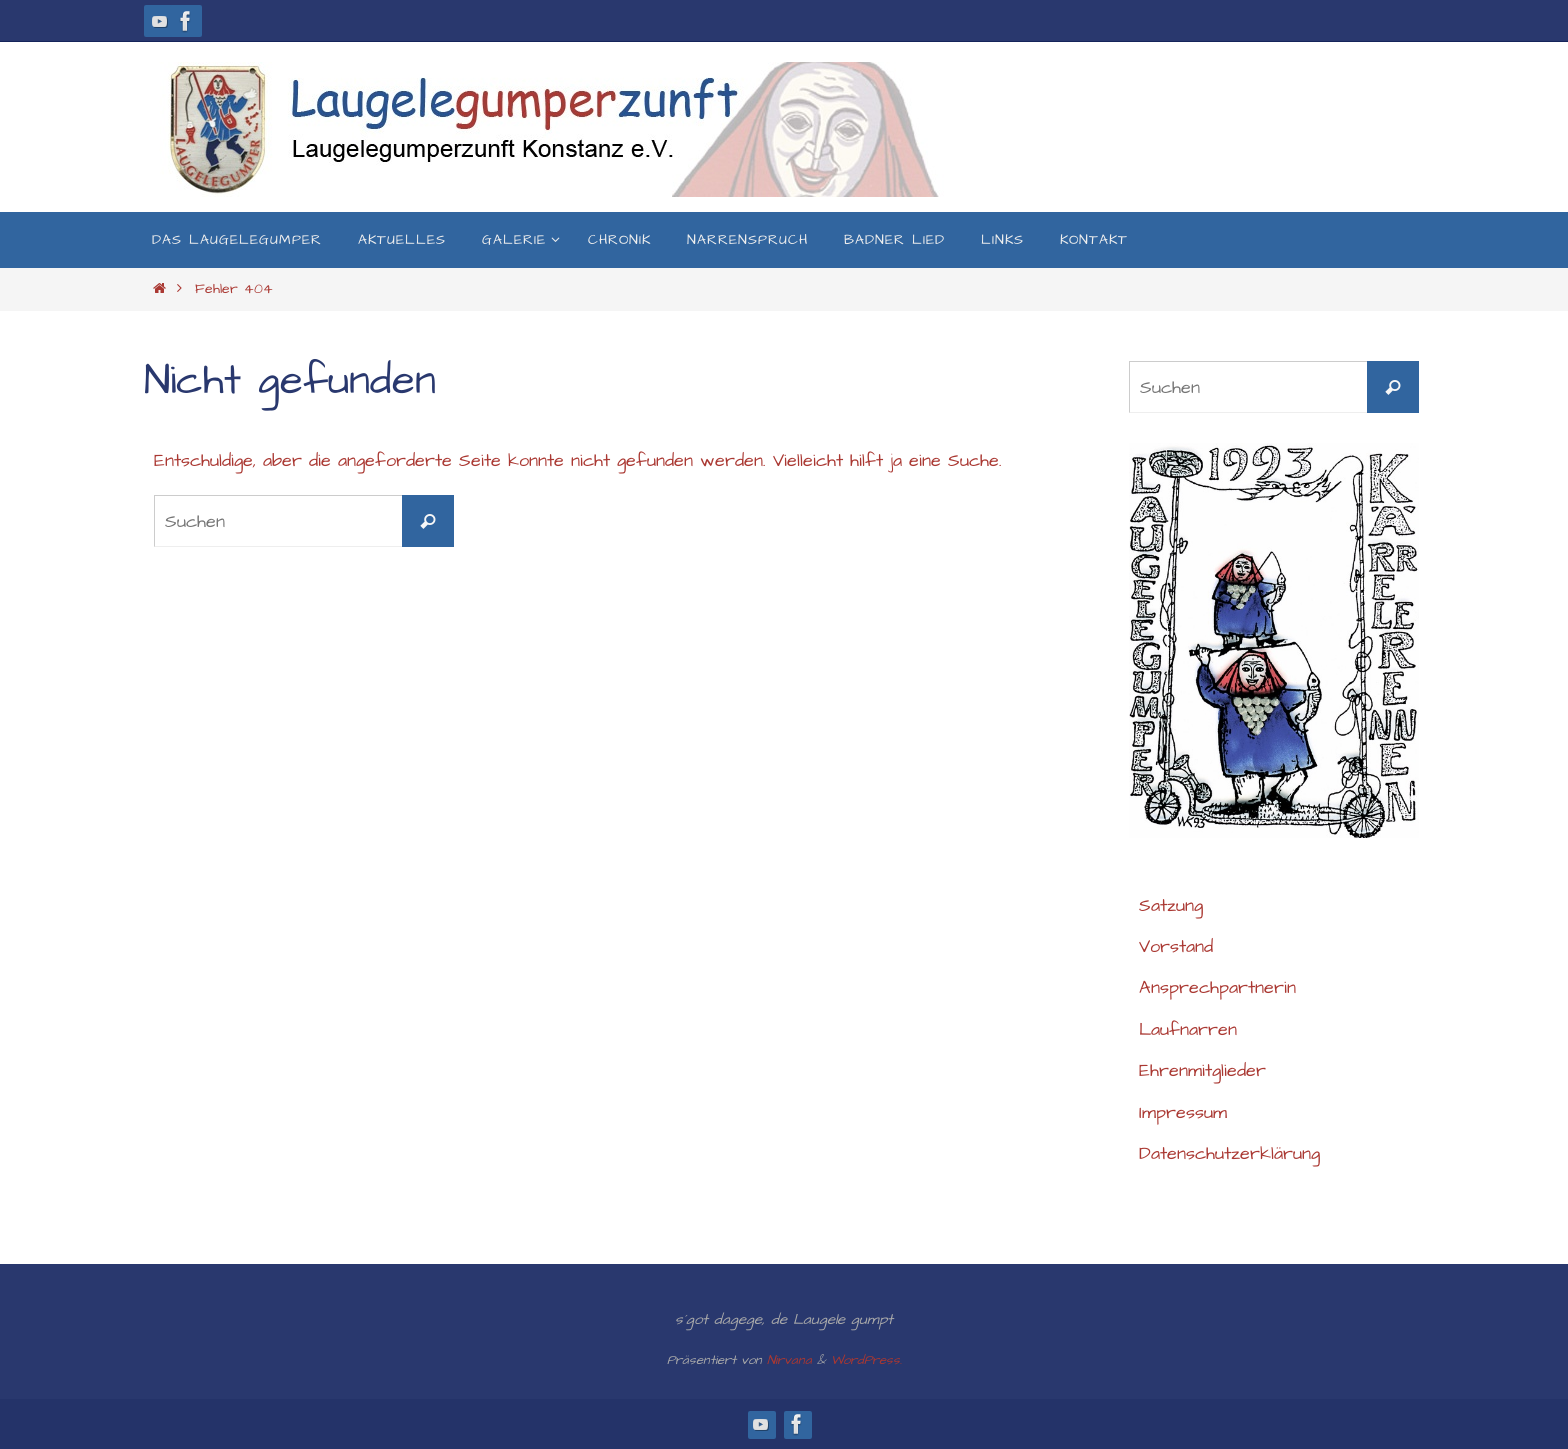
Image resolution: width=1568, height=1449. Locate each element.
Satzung (1171, 905)
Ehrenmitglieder (1202, 1070)
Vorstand (1176, 946)
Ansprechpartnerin (1217, 987)
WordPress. (866, 1360)
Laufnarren (1188, 1029)
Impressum (1183, 1112)
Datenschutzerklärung (1229, 1153)
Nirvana (789, 1360)
